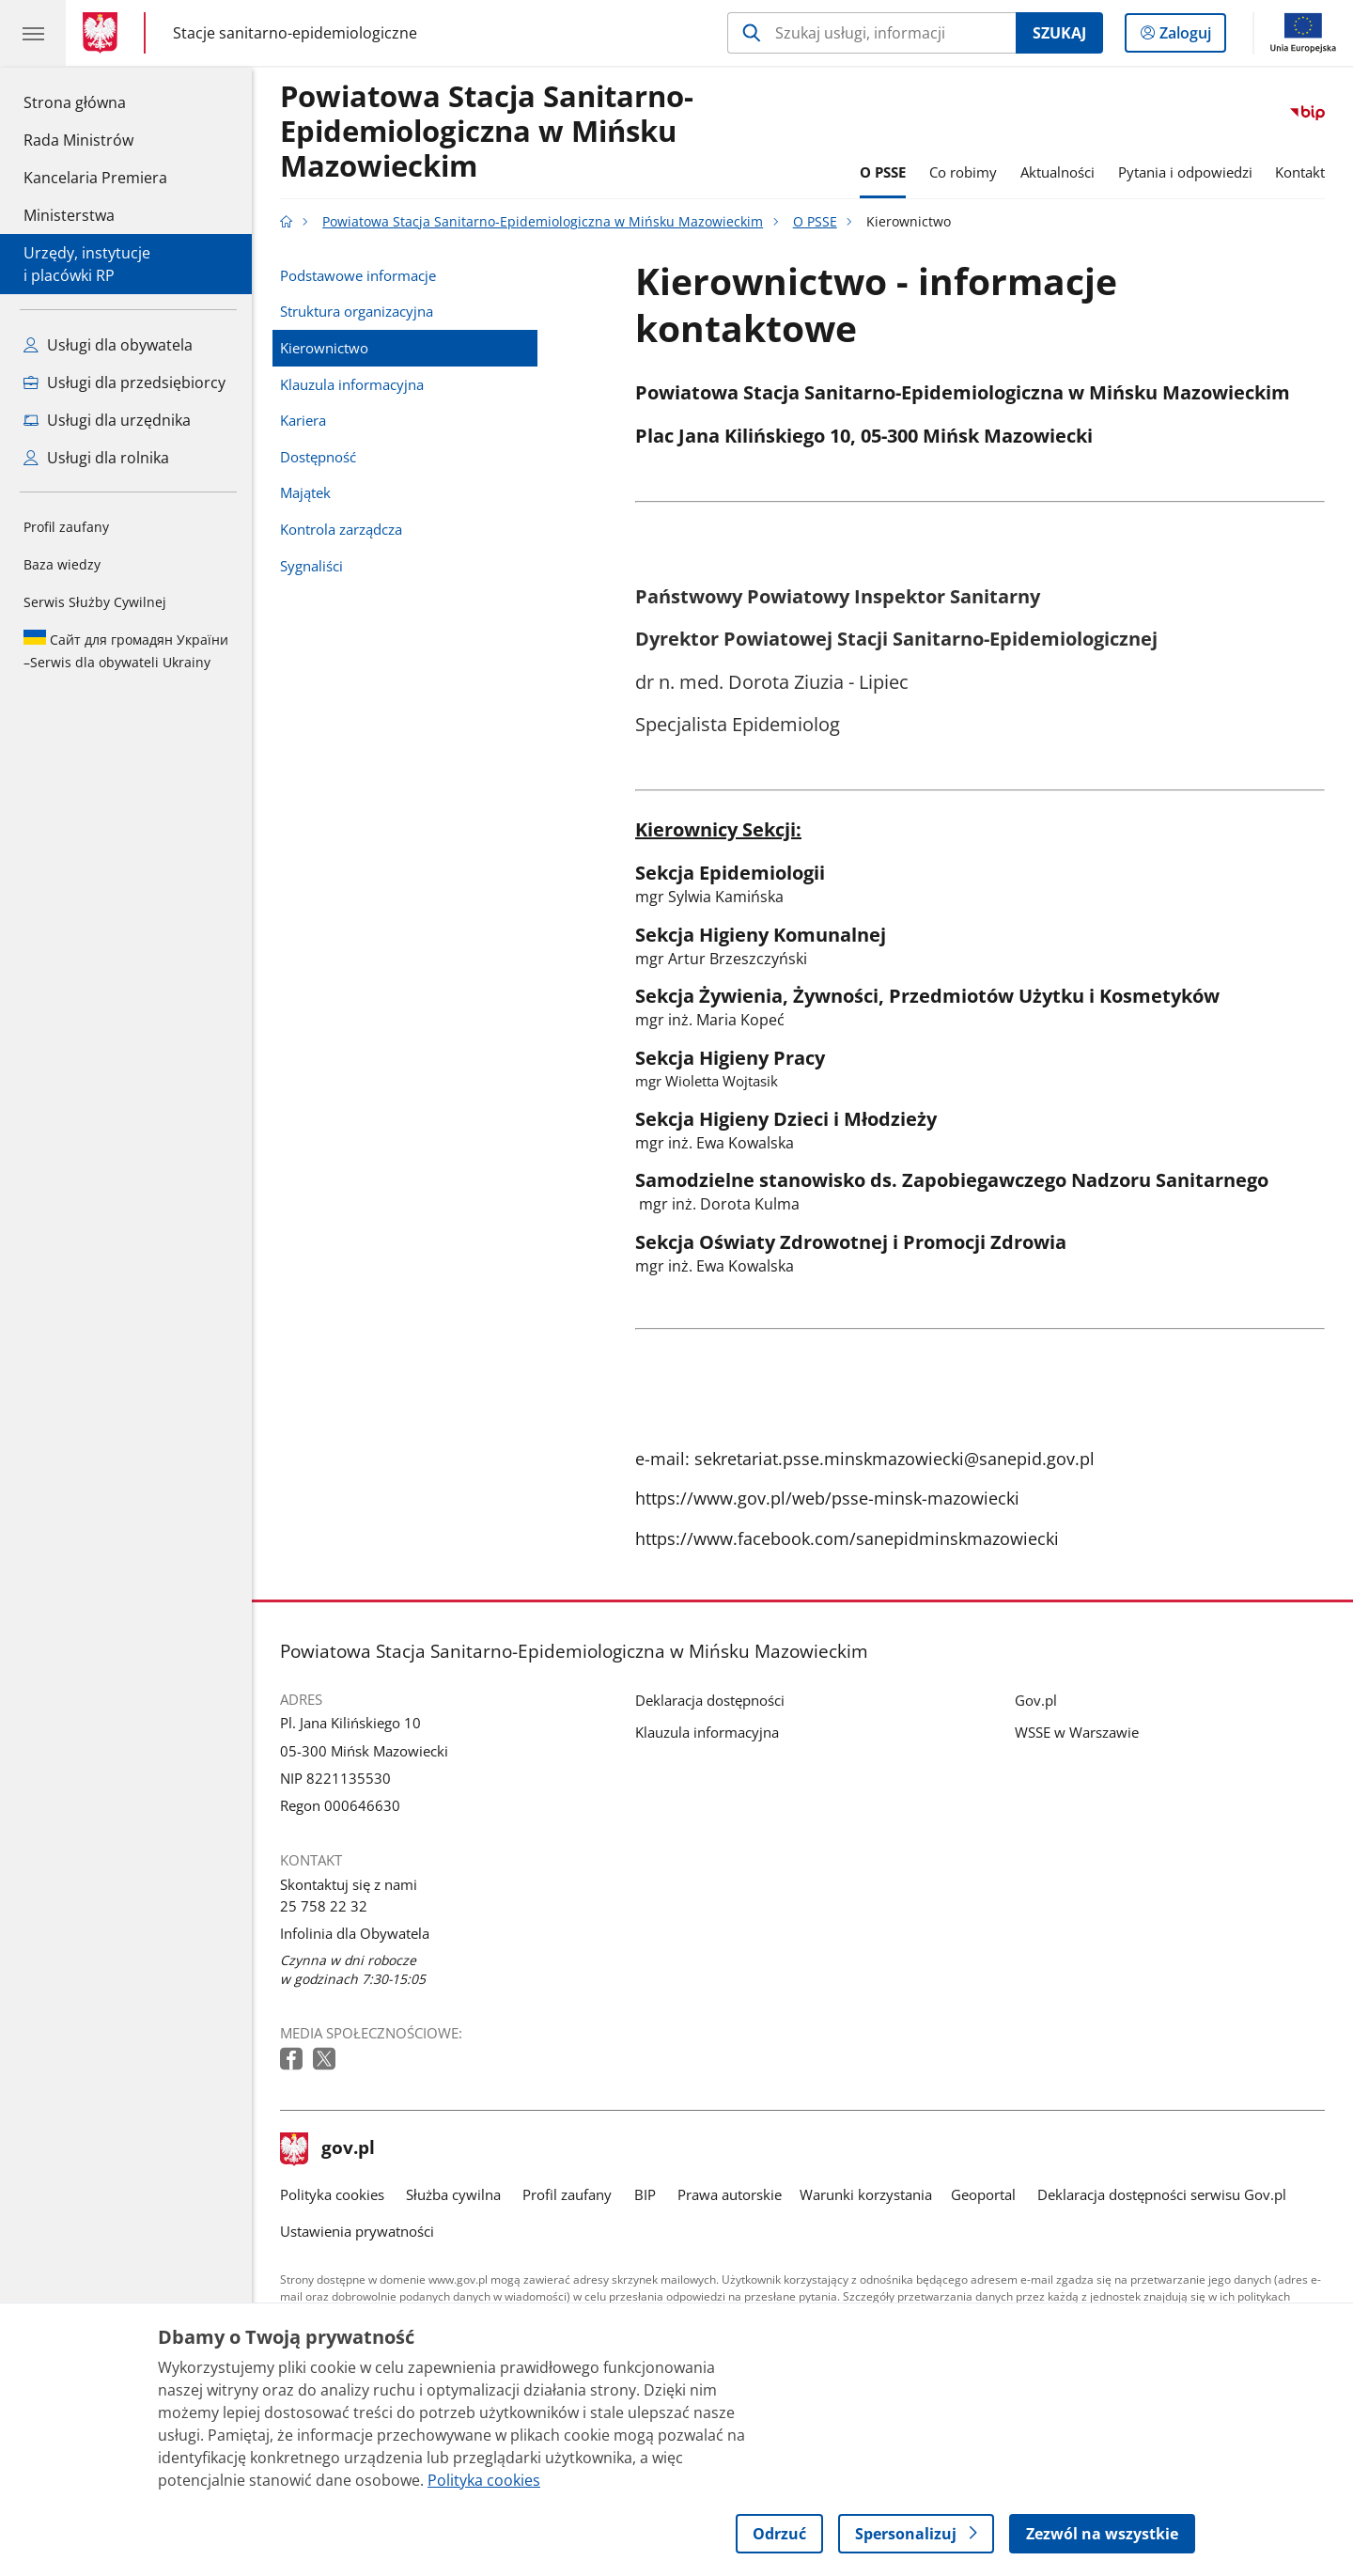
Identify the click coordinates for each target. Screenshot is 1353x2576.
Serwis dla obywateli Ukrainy (125, 650)
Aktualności (1057, 172)
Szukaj (1059, 33)
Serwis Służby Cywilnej (94, 602)
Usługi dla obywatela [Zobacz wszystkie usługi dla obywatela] (108, 345)
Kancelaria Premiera (95, 177)
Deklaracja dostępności (710, 1700)
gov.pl (328, 2149)
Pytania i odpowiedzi (1185, 172)
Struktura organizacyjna (356, 311)
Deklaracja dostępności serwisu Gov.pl (1161, 2194)
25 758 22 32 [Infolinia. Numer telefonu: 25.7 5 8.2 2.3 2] (323, 1906)
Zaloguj (1191, 37)
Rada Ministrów (78, 140)
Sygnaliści (311, 565)
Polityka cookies (332, 2194)
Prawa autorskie (729, 2194)
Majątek (305, 492)
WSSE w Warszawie (1077, 1732)
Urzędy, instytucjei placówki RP (86, 264)
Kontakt (1300, 172)
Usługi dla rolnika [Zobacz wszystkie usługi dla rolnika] (96, 457)
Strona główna (95, 101)
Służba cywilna (453, 2194)
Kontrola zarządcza (341, 529)
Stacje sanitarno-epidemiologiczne (295, 33)
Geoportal (983, 2194)
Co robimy (963, 172)
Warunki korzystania (866, 2194)
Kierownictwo (324, 347)
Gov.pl (1036, 1700)
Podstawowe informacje (358, 275)
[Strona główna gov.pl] (104, 33)
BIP (645, 2194)
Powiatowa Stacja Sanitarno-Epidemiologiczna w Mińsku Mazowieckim (486, 132)
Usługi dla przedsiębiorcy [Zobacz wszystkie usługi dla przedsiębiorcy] (124, 382)
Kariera (303, 420)
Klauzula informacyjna (352, 384)
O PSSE (883, 172)
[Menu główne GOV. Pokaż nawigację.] (33, 33)
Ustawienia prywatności (357, 2231)
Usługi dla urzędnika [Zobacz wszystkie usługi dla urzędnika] (107, 420)
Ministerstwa (69, 215)
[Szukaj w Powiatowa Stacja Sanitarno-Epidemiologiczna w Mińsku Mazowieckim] (871, 33)
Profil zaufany (66, 527)
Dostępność (318, 456)
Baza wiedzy (62, 564)
